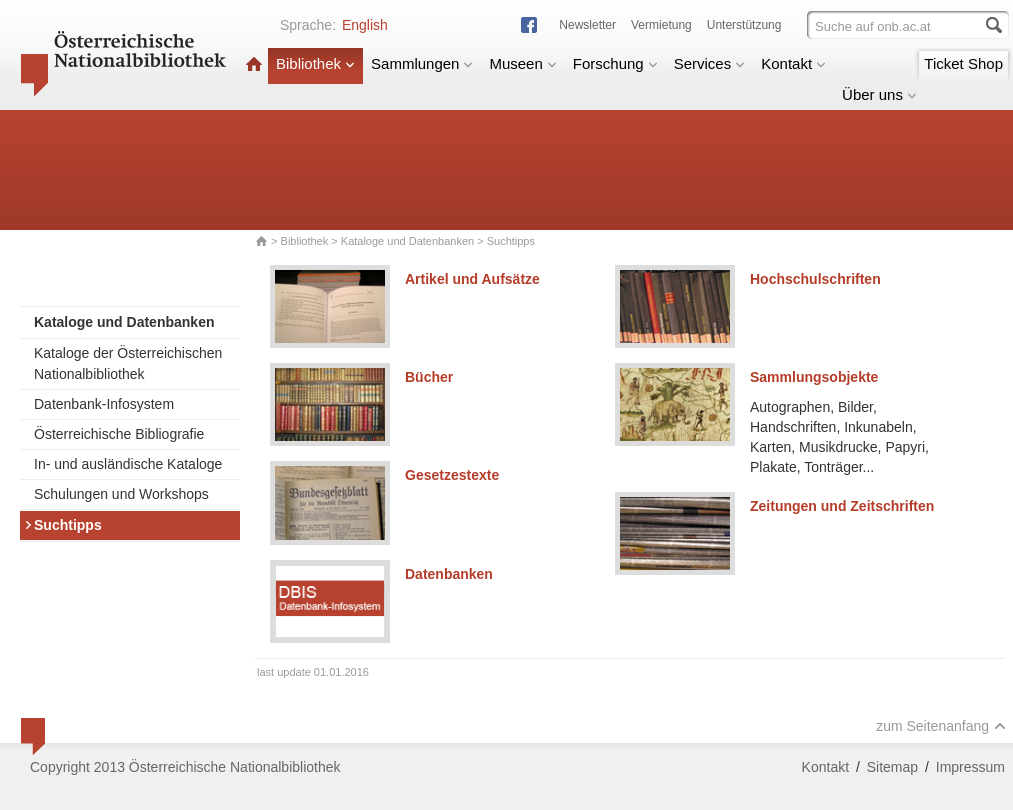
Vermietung (661, 25)
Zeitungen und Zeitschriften (842, 506)
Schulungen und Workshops (121, 494)
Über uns (879, 94)
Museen (522, 63)
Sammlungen (422, 63)
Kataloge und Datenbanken (407, 241)
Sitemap (892, 767)
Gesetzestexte (452, 475)
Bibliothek (315, 63)
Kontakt (793, 63)
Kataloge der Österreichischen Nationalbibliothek (128, 363)
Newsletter (587, 25)
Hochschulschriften (815, 279)
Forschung (615, 63)
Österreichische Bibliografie (119, 434)
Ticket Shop (963, 63)
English (365, 25)
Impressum (970, 767)
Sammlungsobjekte (814, 377)
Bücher (429, 377)
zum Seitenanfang (941, 726)
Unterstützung (744, 25)
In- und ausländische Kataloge (128, 464)
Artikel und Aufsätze (472, 279)
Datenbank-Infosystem (104, 404)
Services (710, 63)
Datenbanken (449, 574)
